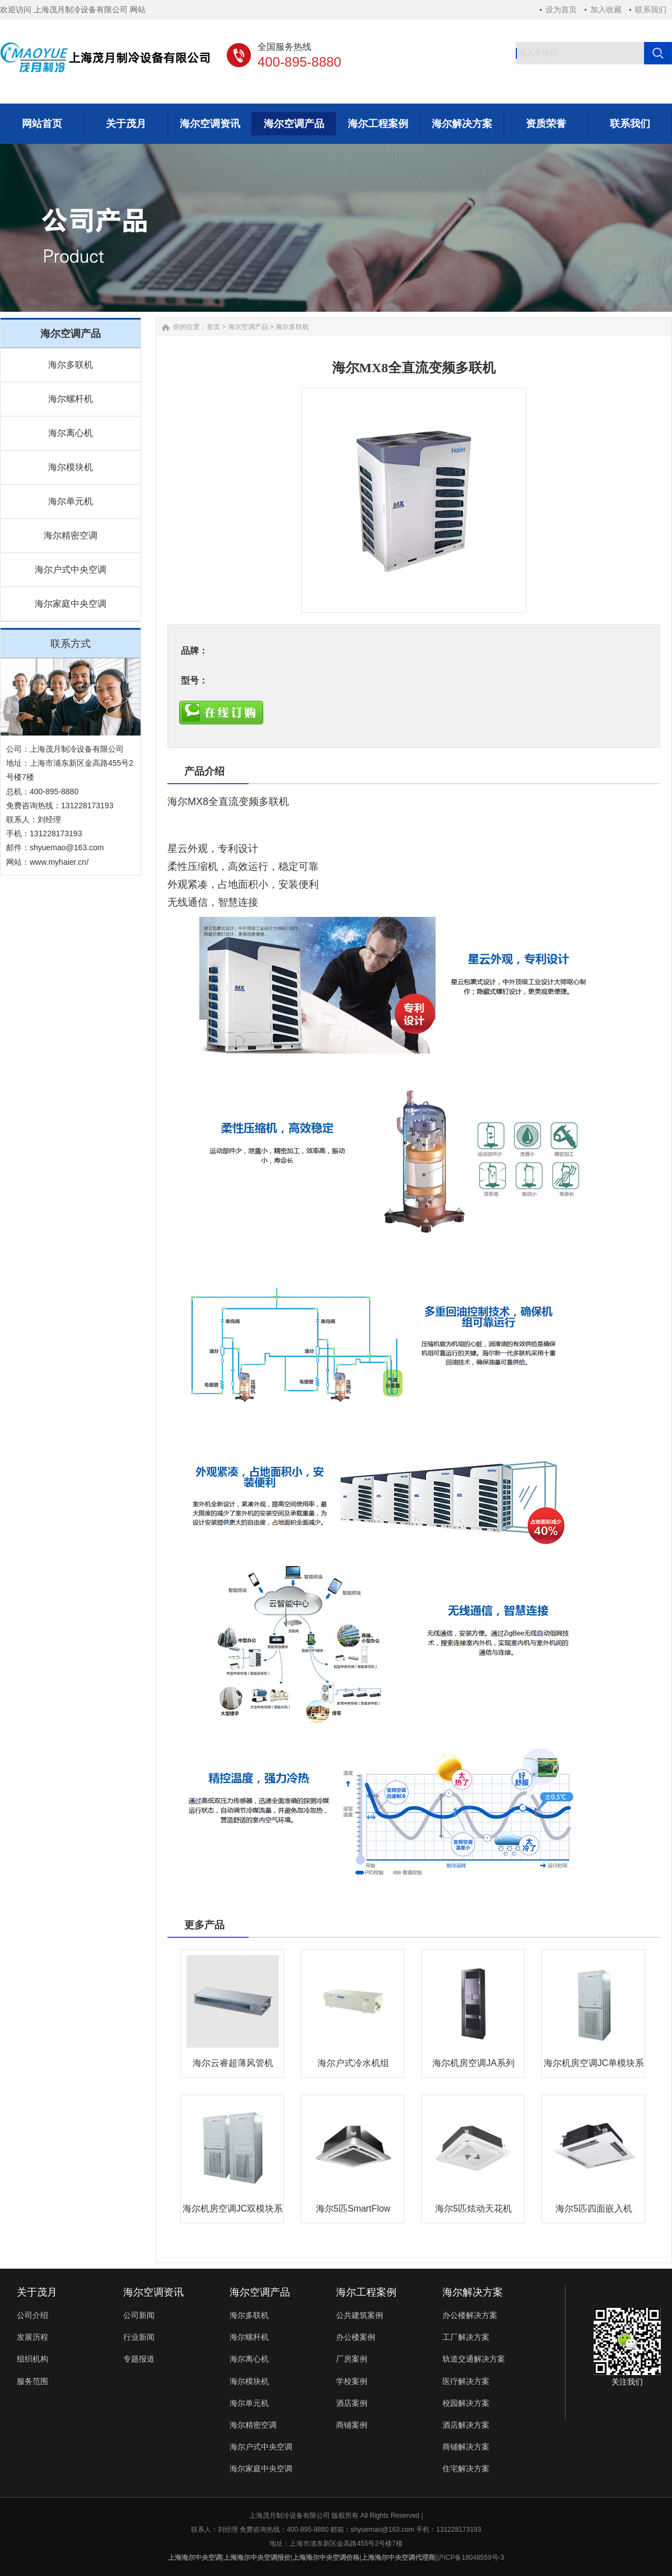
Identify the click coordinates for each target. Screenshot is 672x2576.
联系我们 (650, 9)
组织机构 (32, 2358)
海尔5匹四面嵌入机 (594, 2208)
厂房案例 (351, 2358)
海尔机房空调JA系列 (473, 2063)
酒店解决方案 (465, 2424)
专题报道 (139, 2358)
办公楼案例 (355, 2337)
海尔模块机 (70, 467)
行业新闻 (139, 2337)
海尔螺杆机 (70, 399)
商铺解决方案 (465, 2446)
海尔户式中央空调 (70, 569)
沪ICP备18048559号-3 (470, 2557)
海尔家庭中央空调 (70, 603)
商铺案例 (351, 2424)
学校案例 (351, 2381)
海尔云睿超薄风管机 (233, 2063)
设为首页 (561, 9)
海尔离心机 (70, 433)
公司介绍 (32, 2315)
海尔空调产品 (248, 327)
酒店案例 (351, 2403)
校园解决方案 (465, 2403)
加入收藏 (606, 9)
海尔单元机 (70, 501)
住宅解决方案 (465, 2468)
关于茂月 (37, 2292)
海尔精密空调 (70, 535)
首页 (213, 327)
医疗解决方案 (465, 2381)
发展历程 (32, 2337)
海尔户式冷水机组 (353, 2063)
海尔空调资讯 (153, 2292)
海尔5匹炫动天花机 (473, 2208)
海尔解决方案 (472, 2292)
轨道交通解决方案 (473, 2358)
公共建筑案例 (359, 2315)
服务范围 (32, 2381)
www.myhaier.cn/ (59, 862)
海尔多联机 (70, 364)
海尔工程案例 (366, 2292)
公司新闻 (139, 2315)
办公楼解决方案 (469, 2315)
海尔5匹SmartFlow (353, 2208)
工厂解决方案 (465, 2337)
